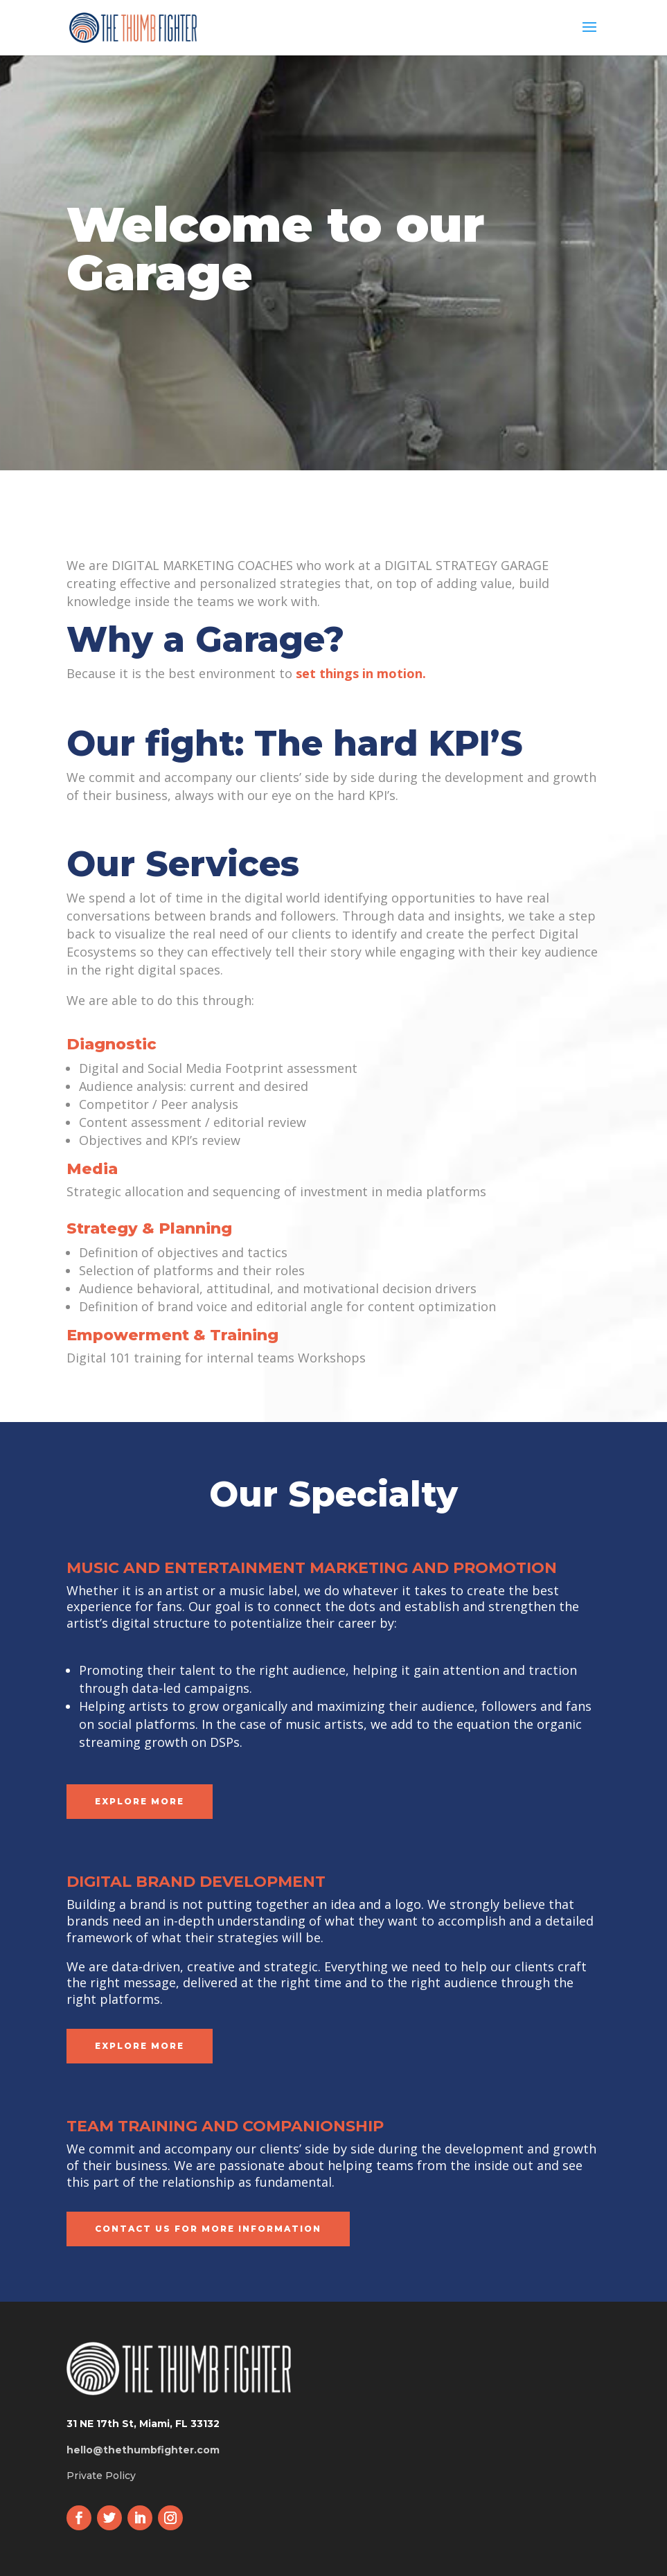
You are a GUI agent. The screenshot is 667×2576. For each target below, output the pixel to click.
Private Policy (101, 2475)
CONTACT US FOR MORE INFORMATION (208, 2228)
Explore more (139, 1801)
